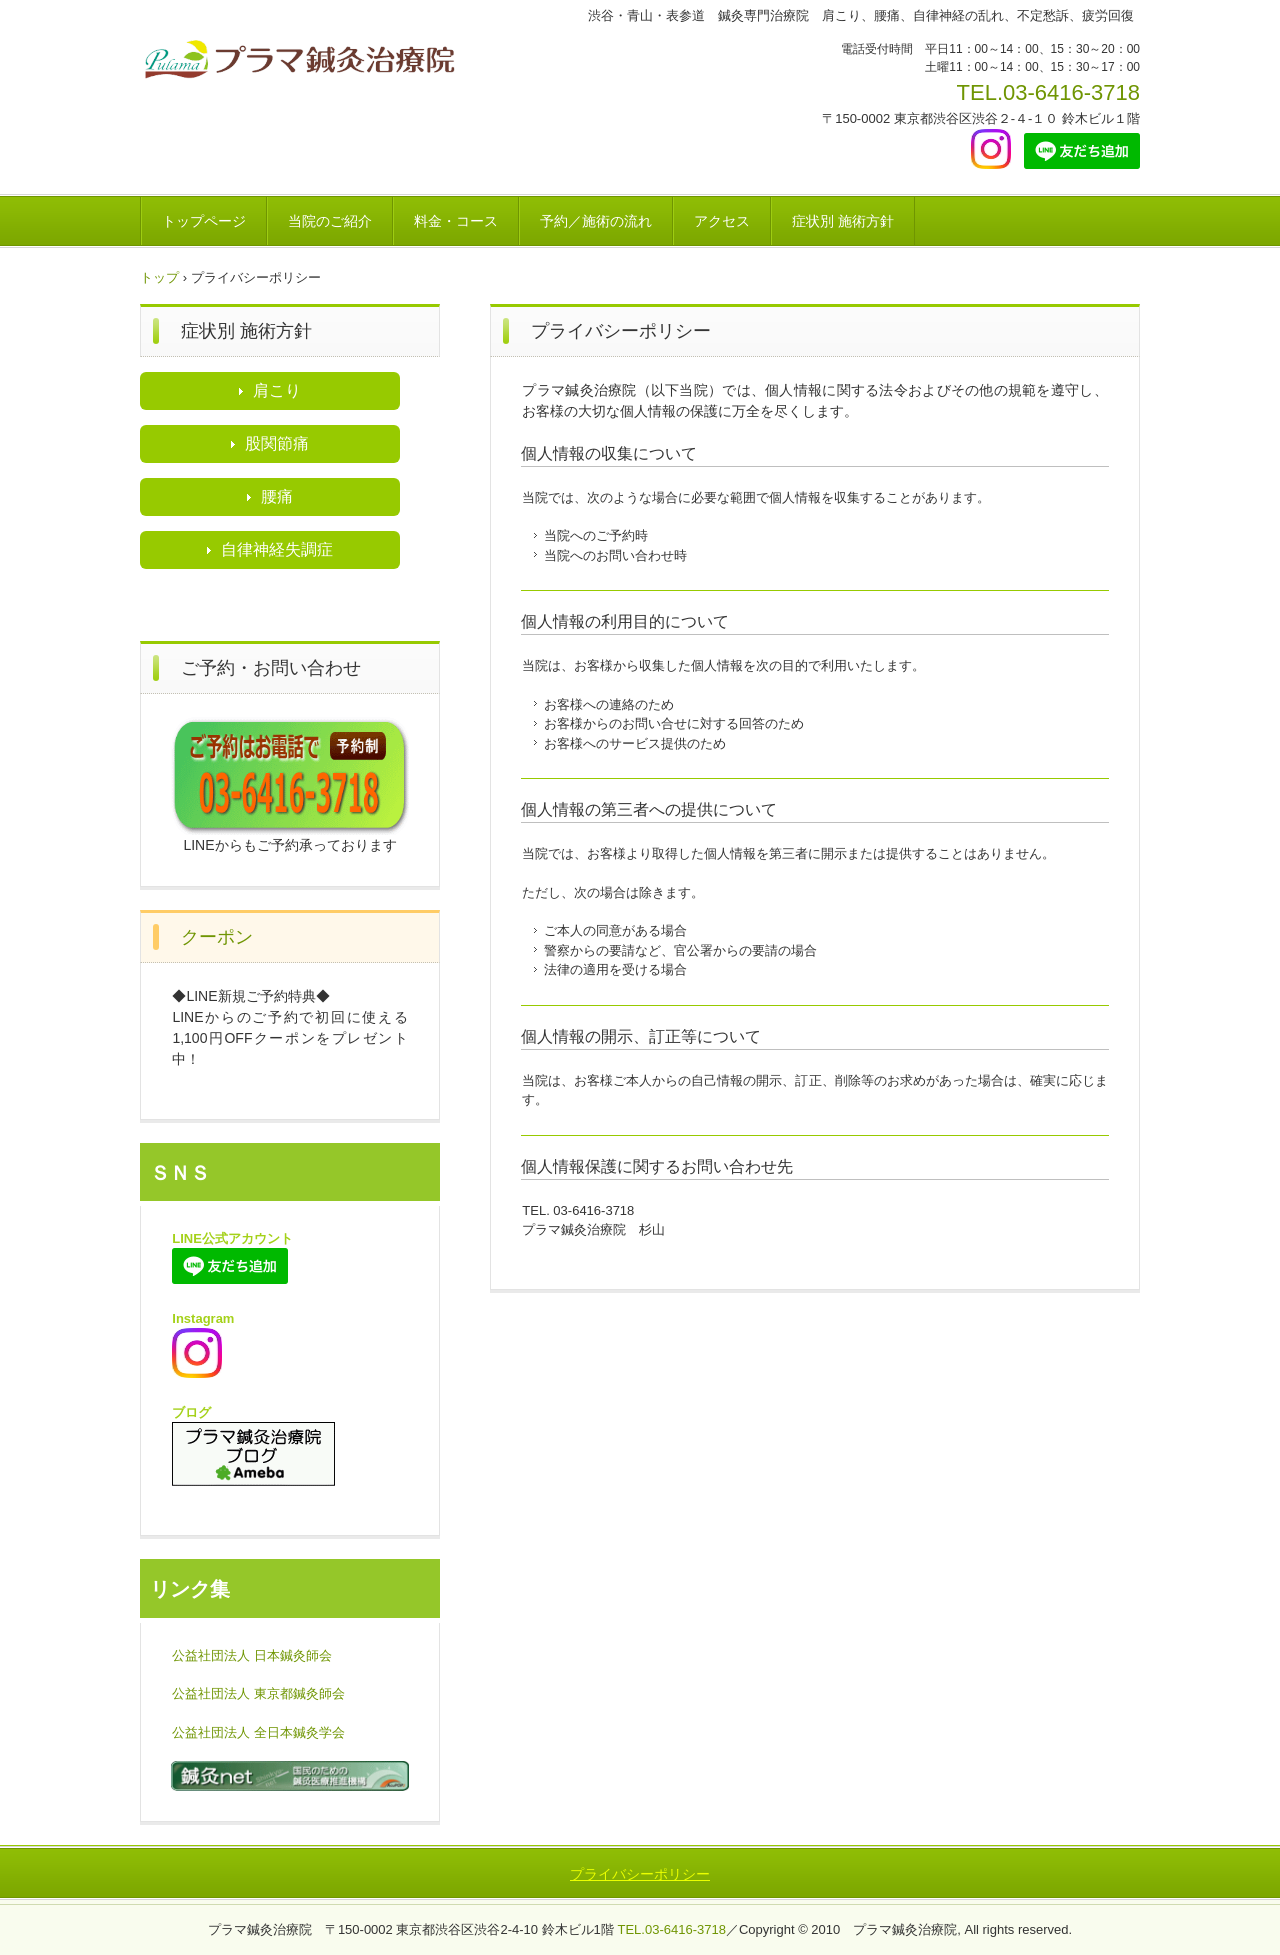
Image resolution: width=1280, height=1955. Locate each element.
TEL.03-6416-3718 (1048, 92)
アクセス (722, 221)
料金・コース (456, 221)
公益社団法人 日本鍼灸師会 (252, 1655)
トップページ (204, 221)
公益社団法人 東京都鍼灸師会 (258, 1693)
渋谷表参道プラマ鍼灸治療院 (302, 63)
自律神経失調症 (277, 549)
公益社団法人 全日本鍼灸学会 (258, 1732)
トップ (159, 277)
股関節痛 (277, 443)
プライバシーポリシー (640, 1874)
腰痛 (277, 496)
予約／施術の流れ (596, 221)
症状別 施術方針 (843, 221)
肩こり (277, 390)
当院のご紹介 (330, 221)
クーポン (217, 937)
